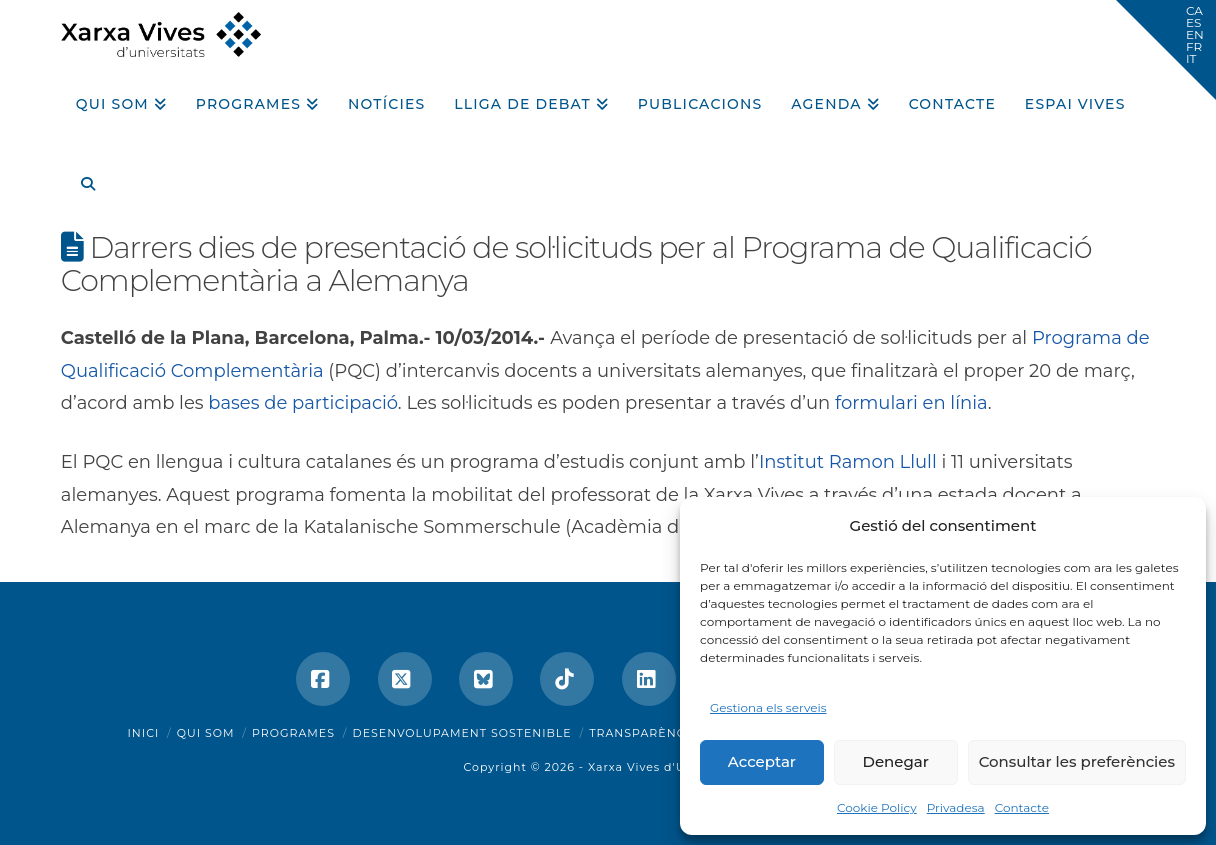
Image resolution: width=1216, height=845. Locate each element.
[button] (1166, 50)
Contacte (1022, 807)
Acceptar (762, 761)
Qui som (206, 733)
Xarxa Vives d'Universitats (670, 767)
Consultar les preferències (1077, 761)
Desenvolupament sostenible (462, 733)
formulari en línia (911, 403)
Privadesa (956, 807)
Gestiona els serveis (768, 707)
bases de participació (303, 403)
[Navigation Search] (80, 177)
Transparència (643, 733)
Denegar (896, 761)
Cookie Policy (877, 807)
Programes (293, 733)
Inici (144, 733)
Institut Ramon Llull (848, 462)
